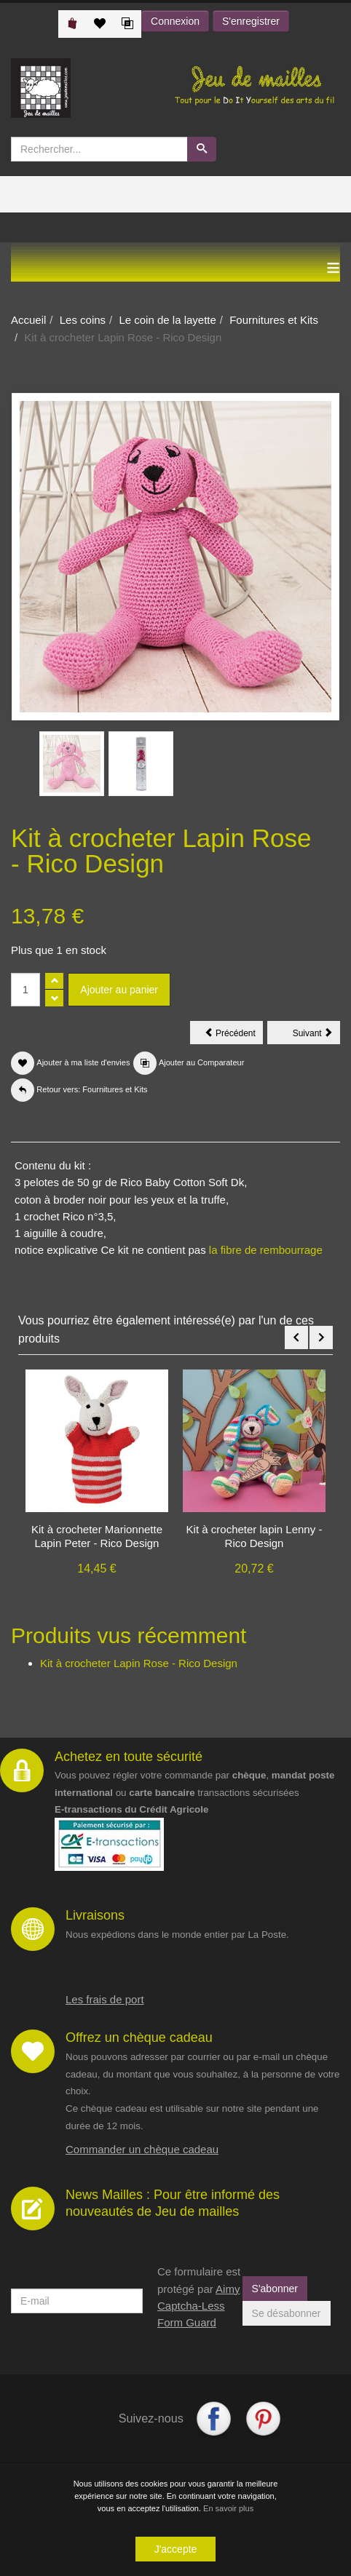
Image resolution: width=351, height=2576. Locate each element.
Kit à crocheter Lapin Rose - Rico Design (138, 1663)
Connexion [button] (175, 21)
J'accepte (175, 2549)
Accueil (28, 320)
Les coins (83, 320)
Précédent (234, 1035)
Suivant (316, 1035)
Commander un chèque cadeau (142, 2149)
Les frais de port (105, 1999)
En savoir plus (228, 2508)
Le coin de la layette (167, 320)
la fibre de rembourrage (266, 1250)
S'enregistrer (251, 21)
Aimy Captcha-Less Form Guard (198, 2306)
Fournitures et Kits (273, 320)
